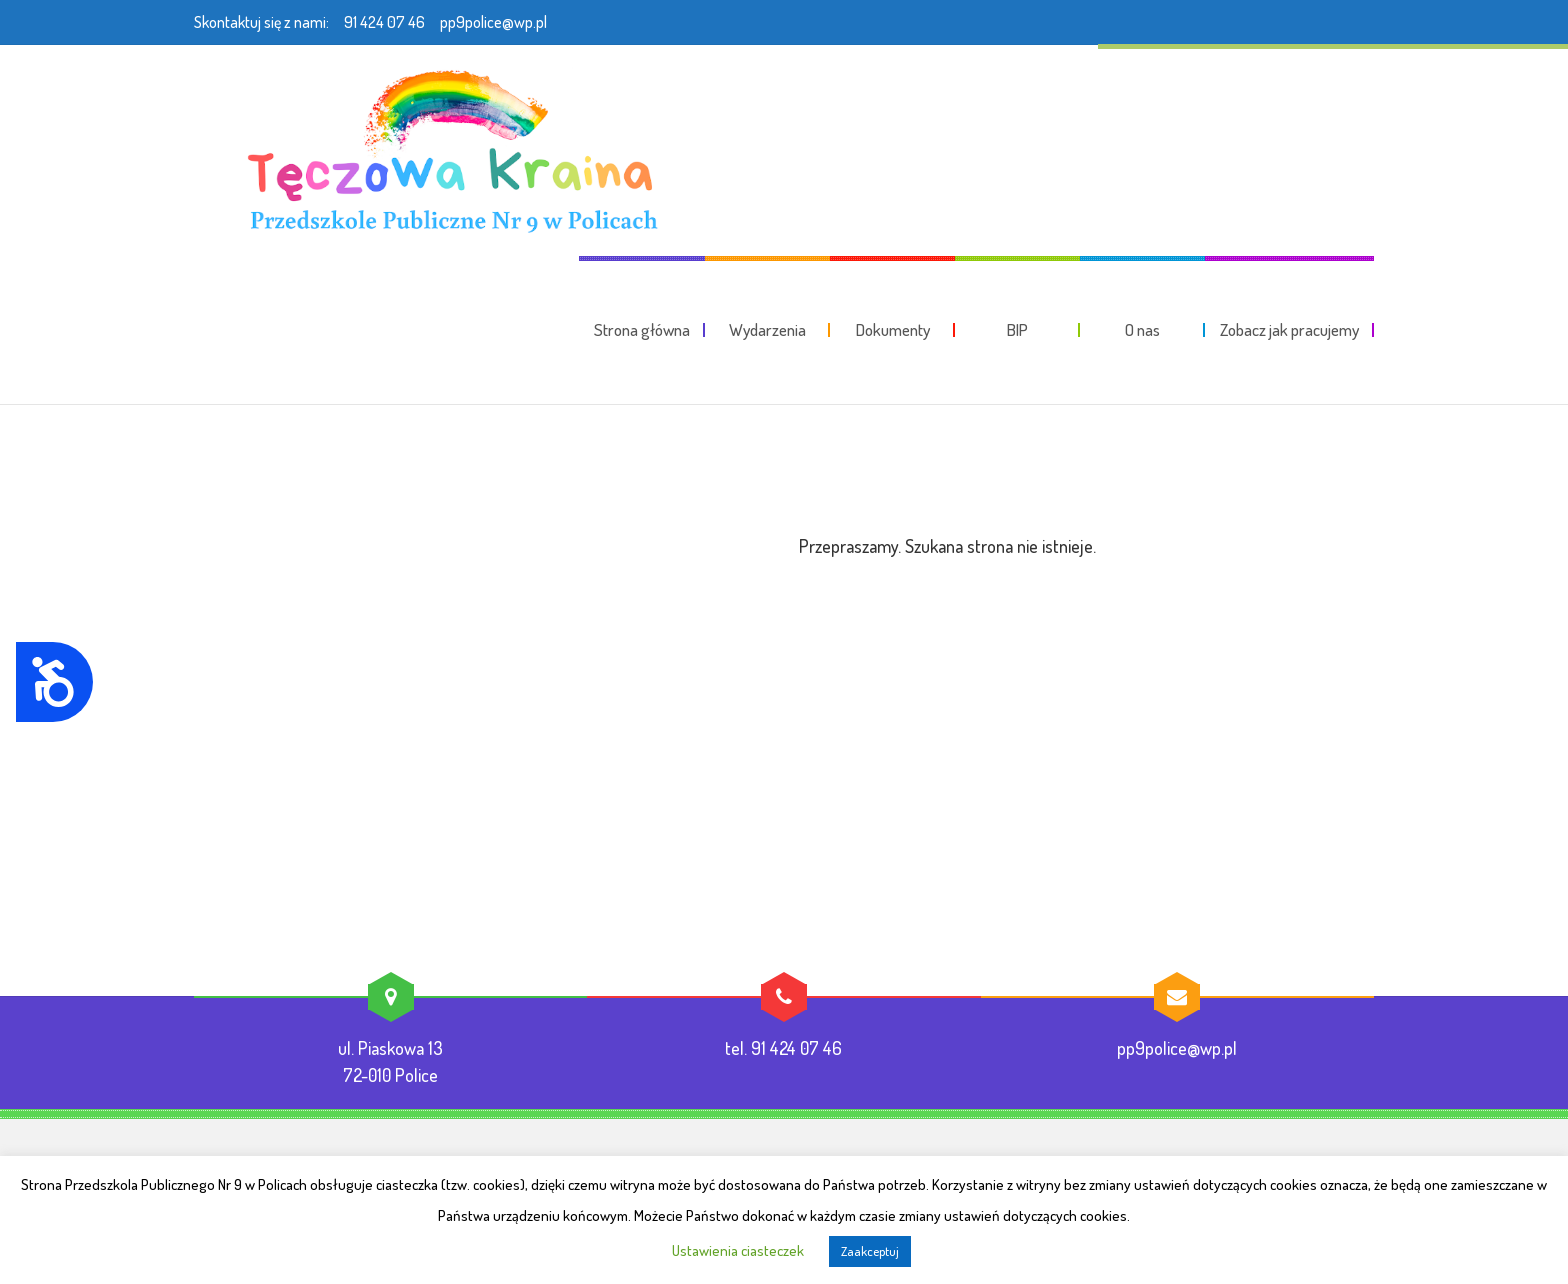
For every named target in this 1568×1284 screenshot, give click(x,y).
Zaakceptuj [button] (870, 1251)
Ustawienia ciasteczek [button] (738, 1250)
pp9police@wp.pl (493, 22)
